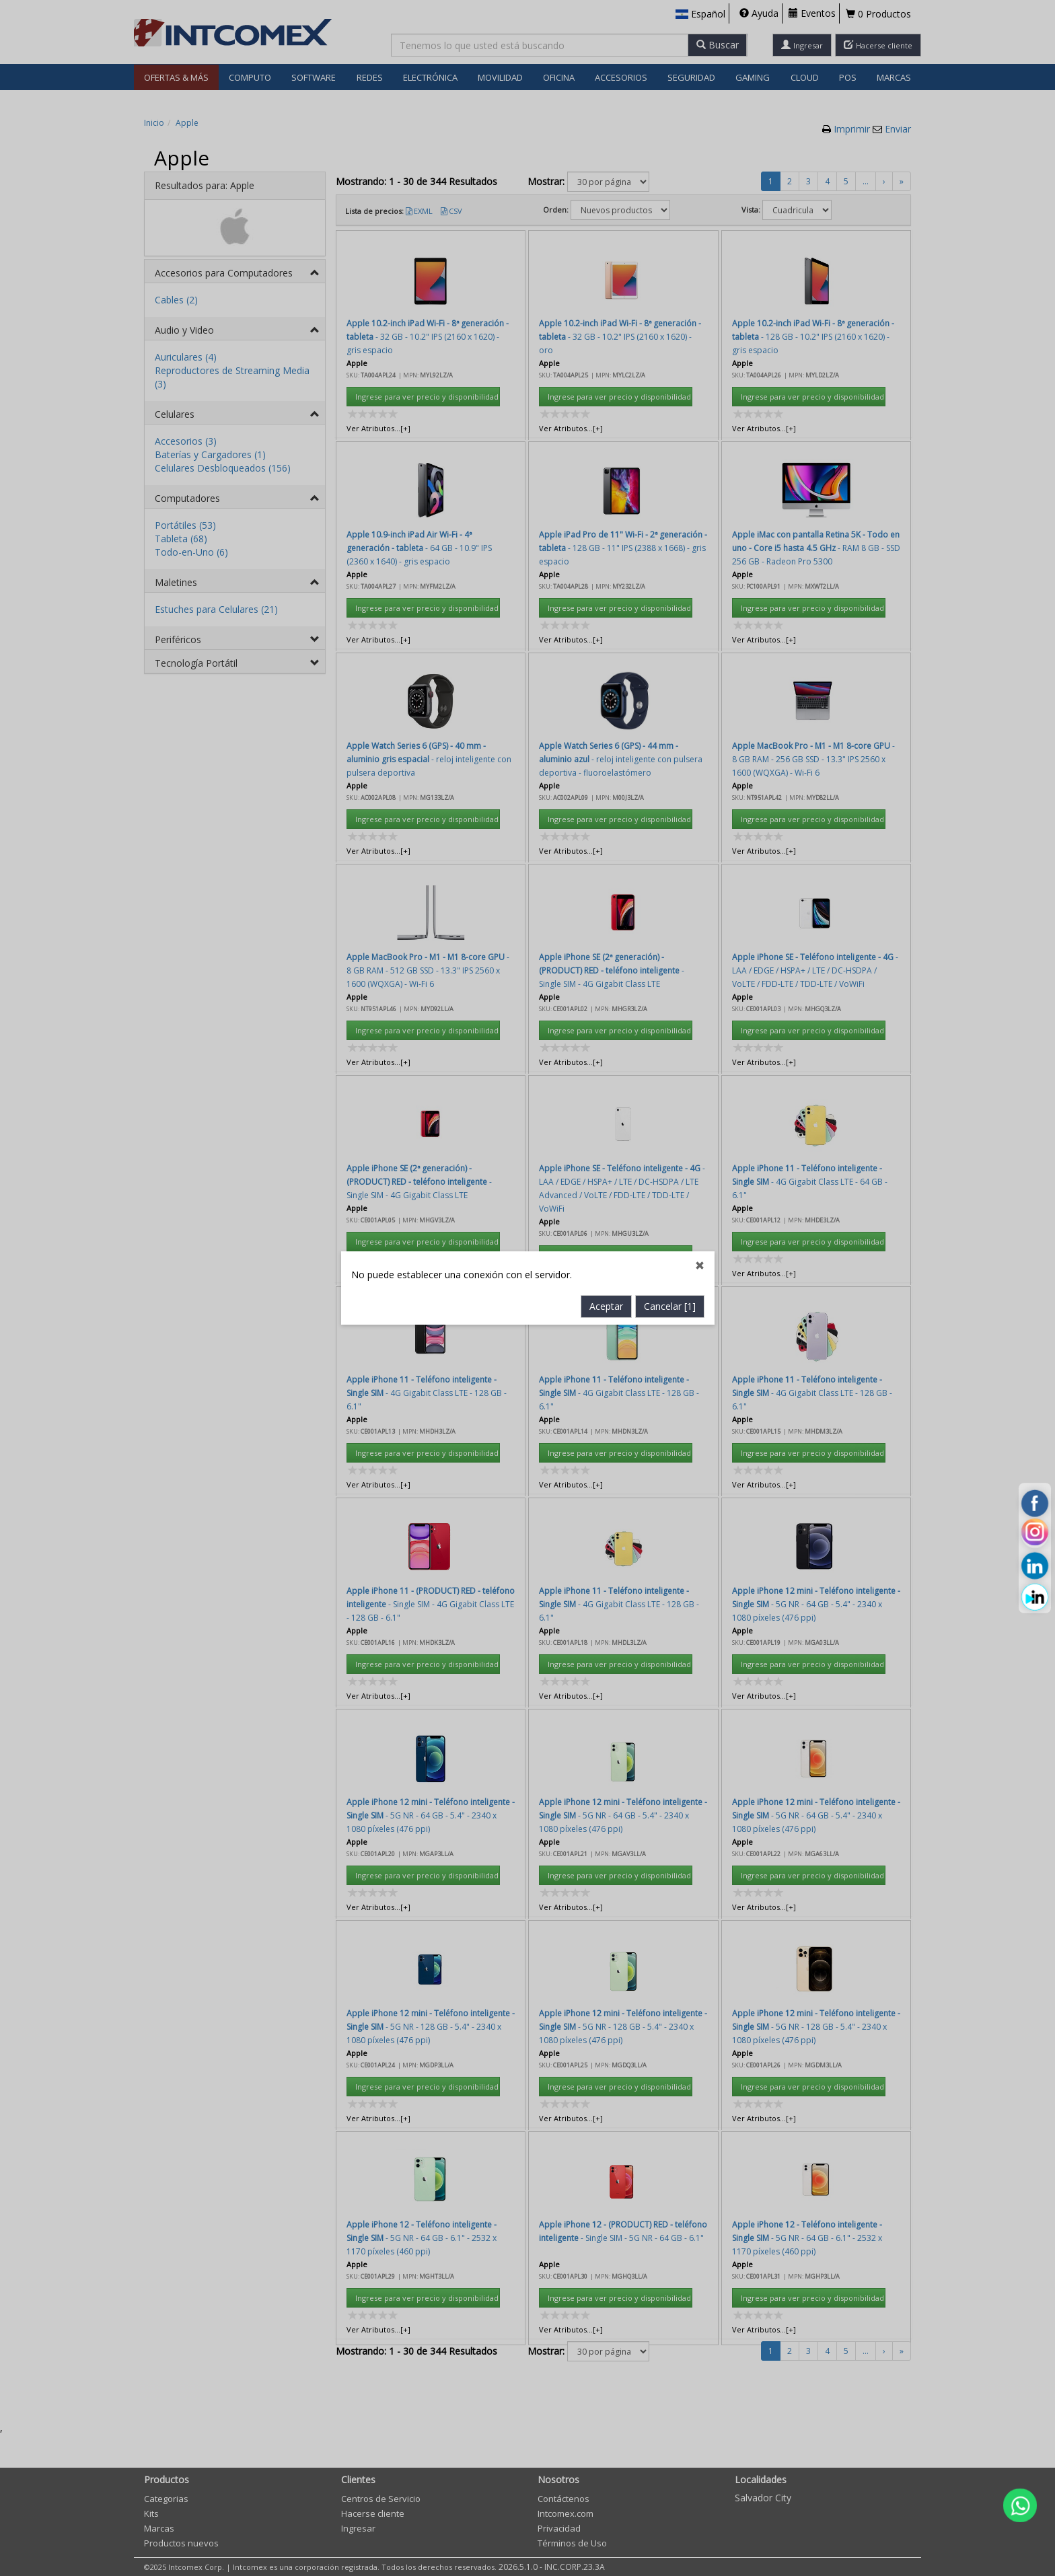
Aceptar (606, 709)
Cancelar (670, 709)
